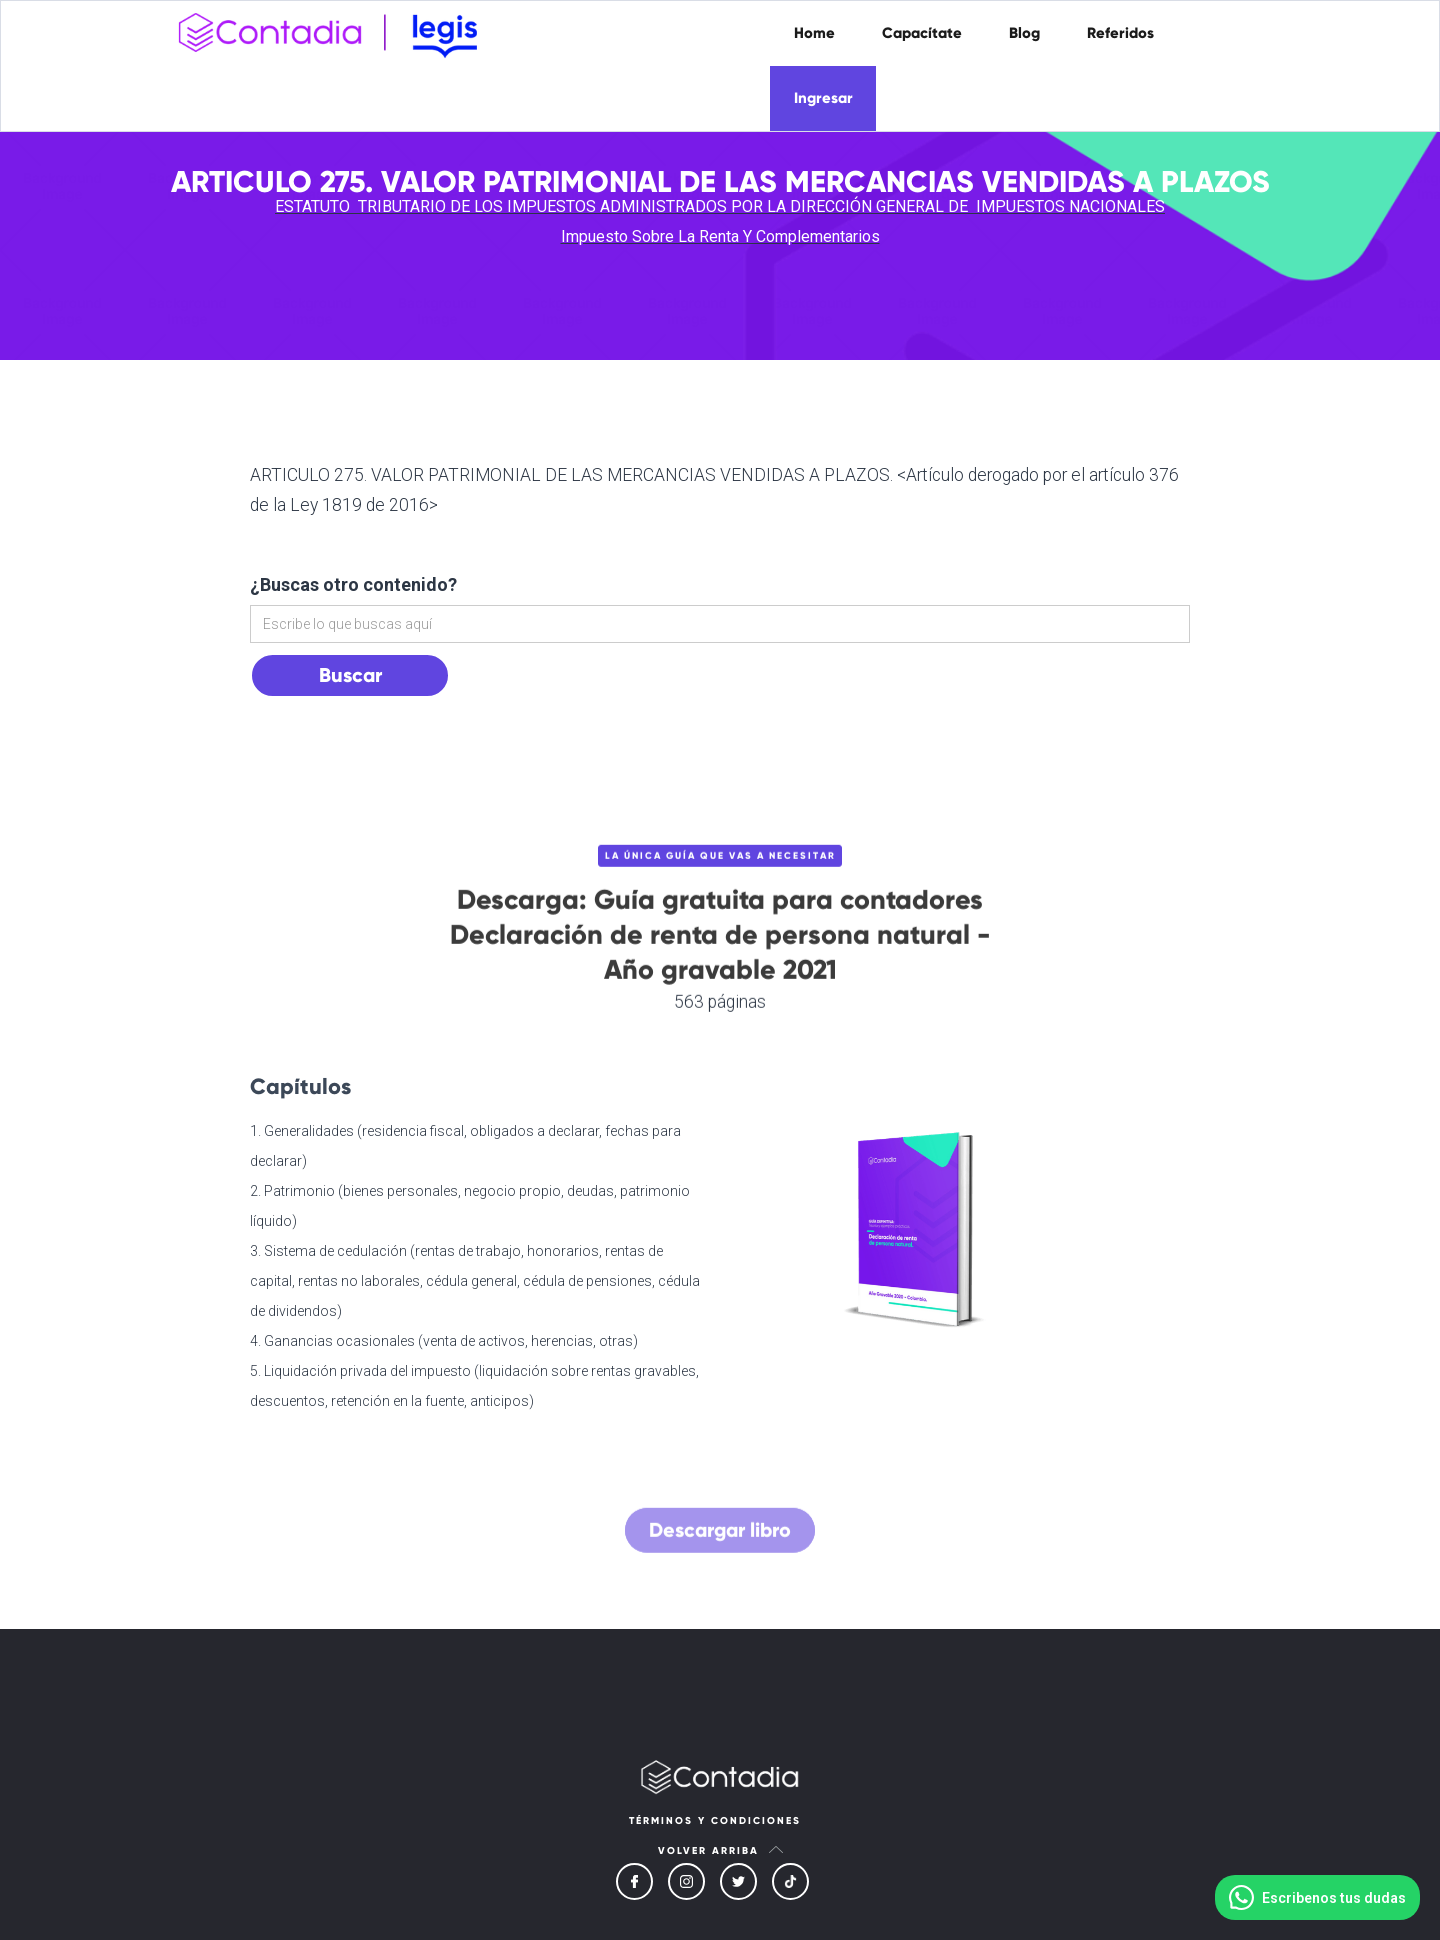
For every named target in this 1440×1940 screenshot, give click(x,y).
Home (814, 33)
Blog (1024, 33)
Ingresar (823, 98)
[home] (335, 31)
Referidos (1120, 33)
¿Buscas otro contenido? (353, 584)
